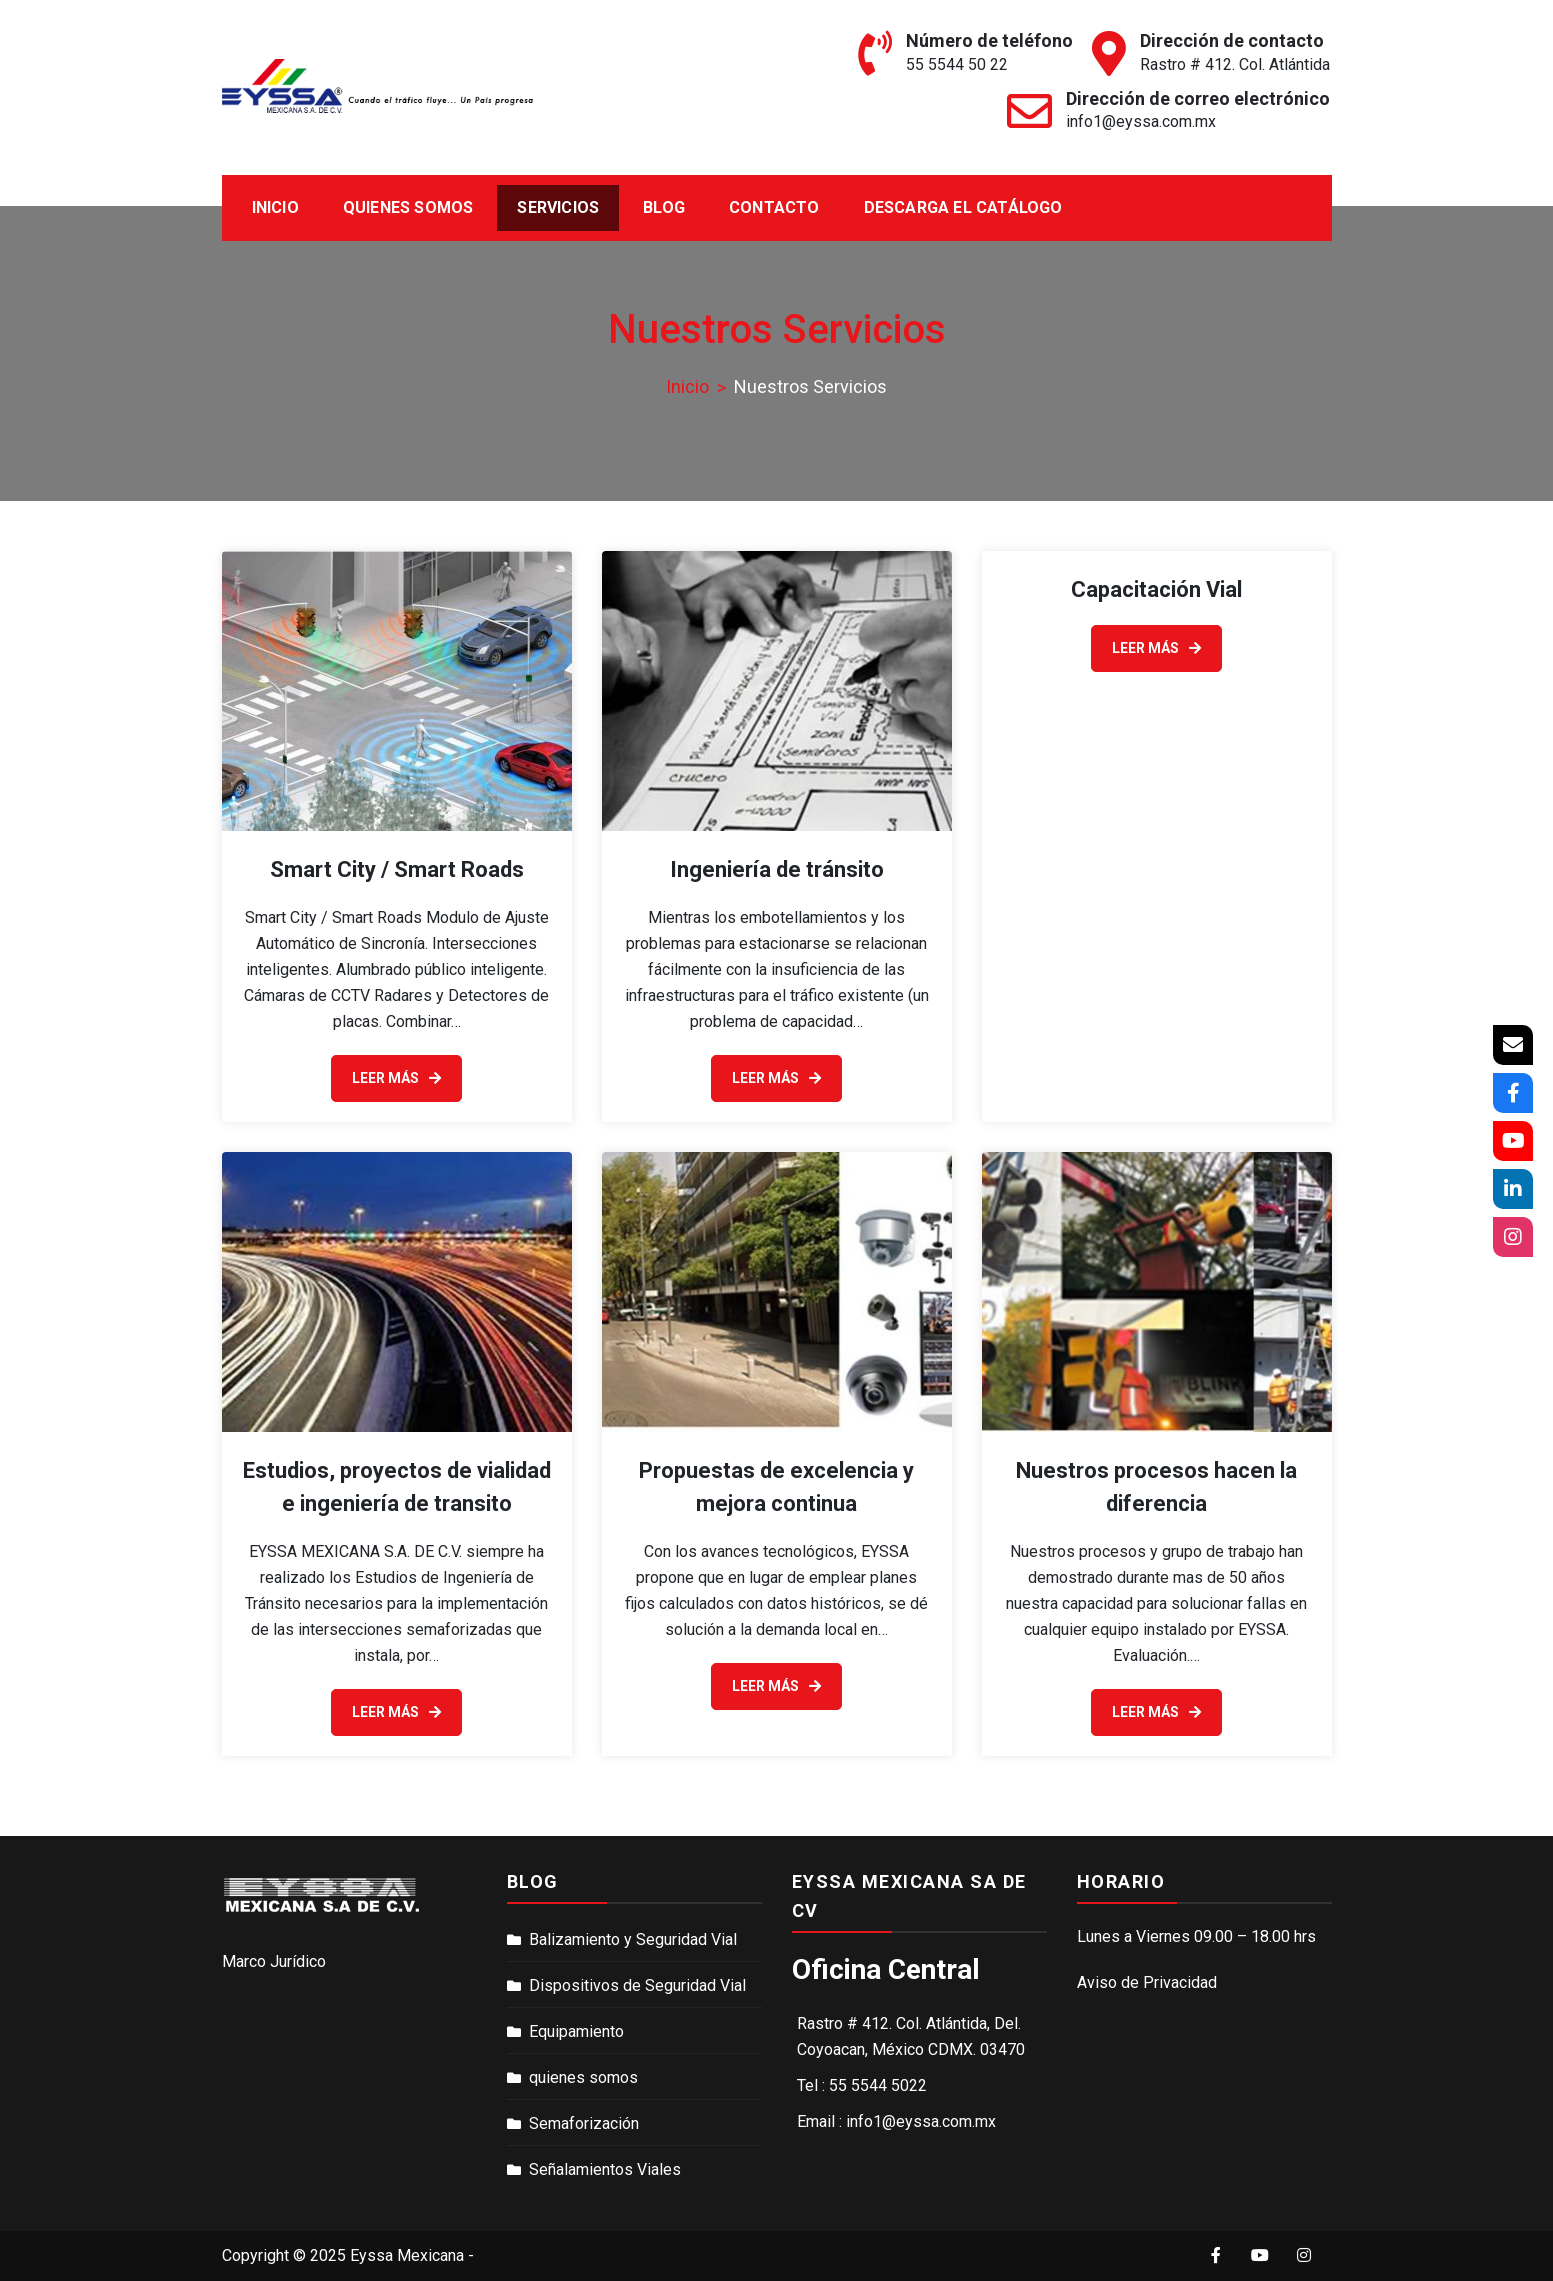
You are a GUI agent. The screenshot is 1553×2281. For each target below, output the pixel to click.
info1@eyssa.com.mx (1141, 121)
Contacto (774, 207)
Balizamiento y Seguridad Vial (633, 1939)
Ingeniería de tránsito (777, 869)
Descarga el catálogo (963, 207)
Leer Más (396, 1078)
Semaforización (584, 2123)
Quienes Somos (408, 207)
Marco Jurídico (274, 1961)
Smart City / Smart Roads (397, 869)
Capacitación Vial (1156, 589)
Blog (664, 207)
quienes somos (583, 2077)
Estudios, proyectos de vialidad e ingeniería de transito (397, 1487)
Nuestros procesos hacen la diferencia (1156, 1487)
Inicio (275, 207)
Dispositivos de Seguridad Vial (637, 1985)
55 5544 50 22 (957, 64)
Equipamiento (576, 2031)
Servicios (558, 207)
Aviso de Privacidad (1147, 1982)
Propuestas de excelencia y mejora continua (776, 1487)
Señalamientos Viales (605, 2169)
